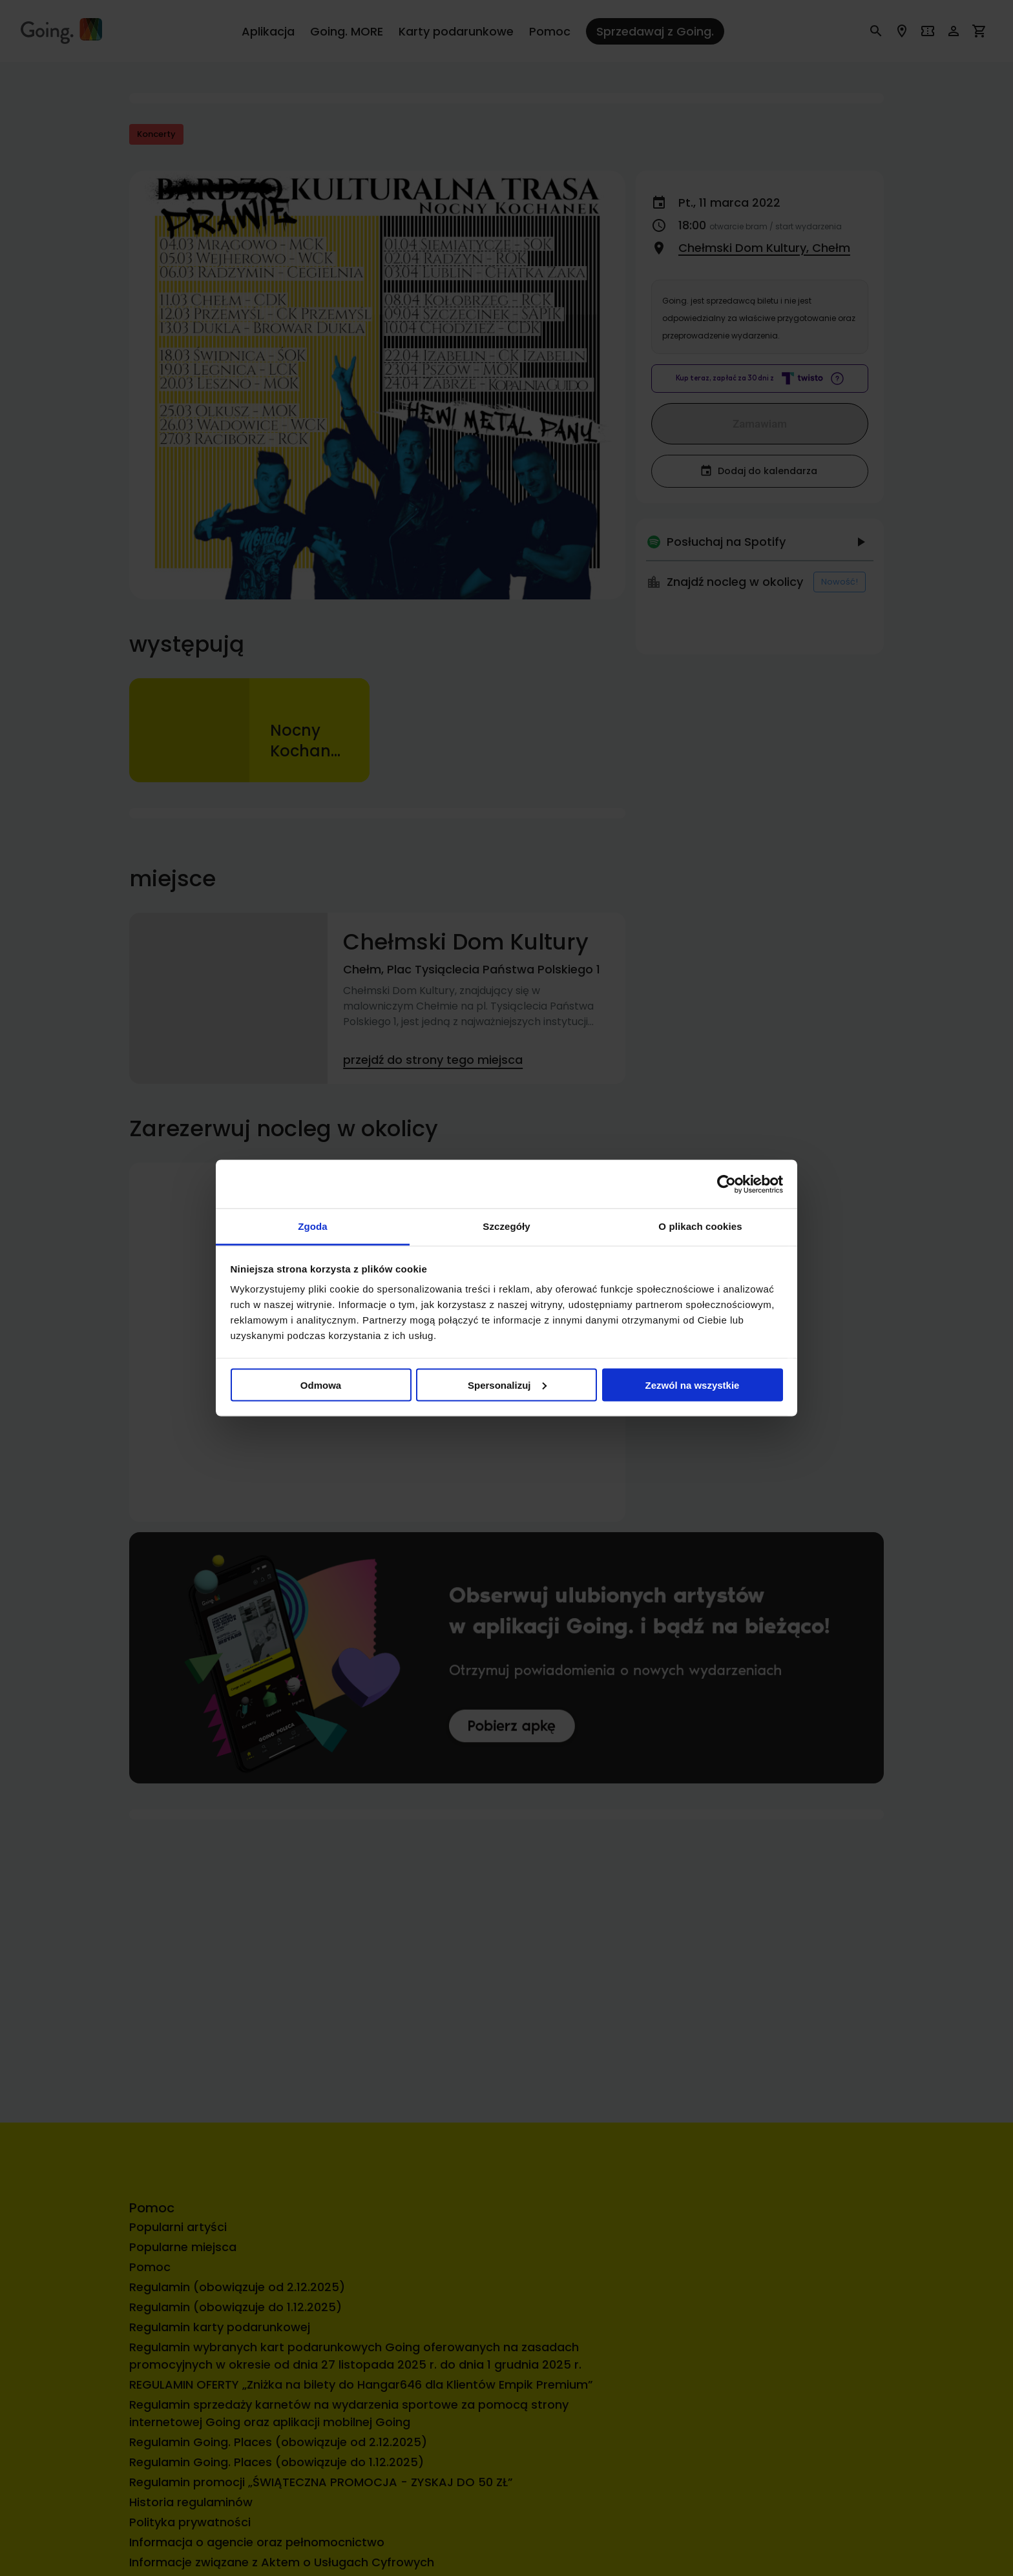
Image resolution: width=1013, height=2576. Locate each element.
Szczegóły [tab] (506, 1226)
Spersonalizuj (507, 1384)
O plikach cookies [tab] (700, 1226)
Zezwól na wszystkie (692, 1384)
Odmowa (320, 1384)
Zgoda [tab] (313, 1226)
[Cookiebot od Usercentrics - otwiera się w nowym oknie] (726, 1184)
